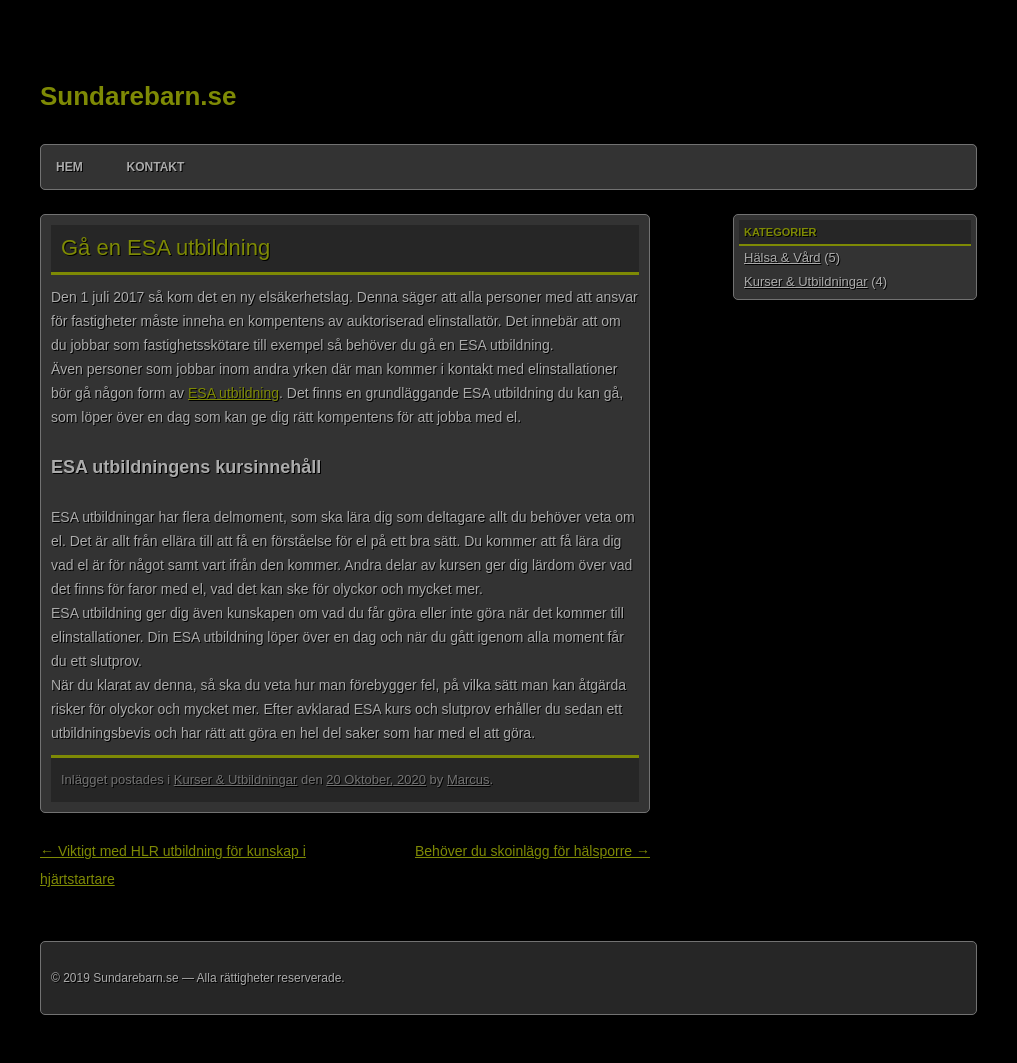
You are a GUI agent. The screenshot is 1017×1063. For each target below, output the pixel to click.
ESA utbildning (233, 393)
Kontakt (156, 167)
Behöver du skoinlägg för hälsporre (532, 851)
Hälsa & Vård (782, 257)
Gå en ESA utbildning (165, 247)
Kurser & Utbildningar (236, 779)
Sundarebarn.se (138, 96)
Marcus (468, 779)
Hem (69, 167)
